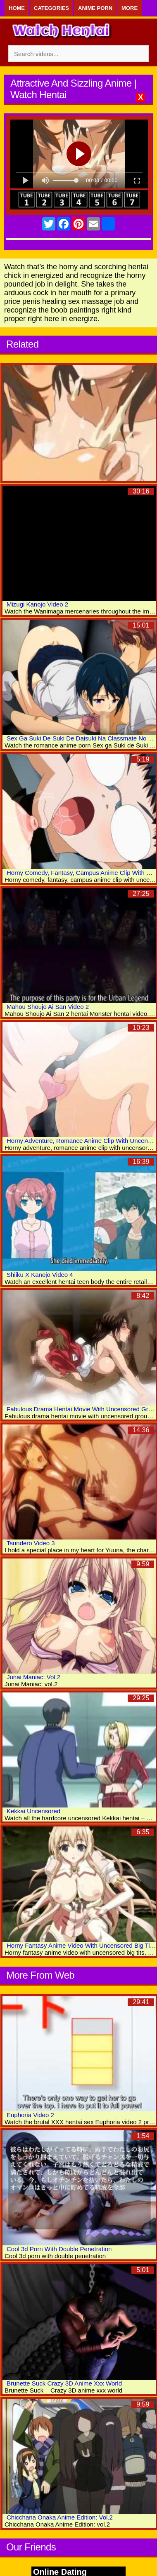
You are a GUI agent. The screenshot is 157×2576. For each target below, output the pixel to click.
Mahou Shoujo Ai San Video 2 (48, 1006)
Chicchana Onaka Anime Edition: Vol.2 (60, 2517)
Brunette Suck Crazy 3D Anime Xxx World (64, 2383)
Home (17, 8)
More (129, 8)
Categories (51, 8)
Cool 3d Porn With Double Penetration (59, 2248)
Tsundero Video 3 (31, 1543)
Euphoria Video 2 (30, 2114)
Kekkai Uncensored (33, 1810)
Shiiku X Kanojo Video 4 (40, 1274)
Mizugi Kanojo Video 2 (37, 604)
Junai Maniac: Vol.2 (33, 1677)
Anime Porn (95, 8)
